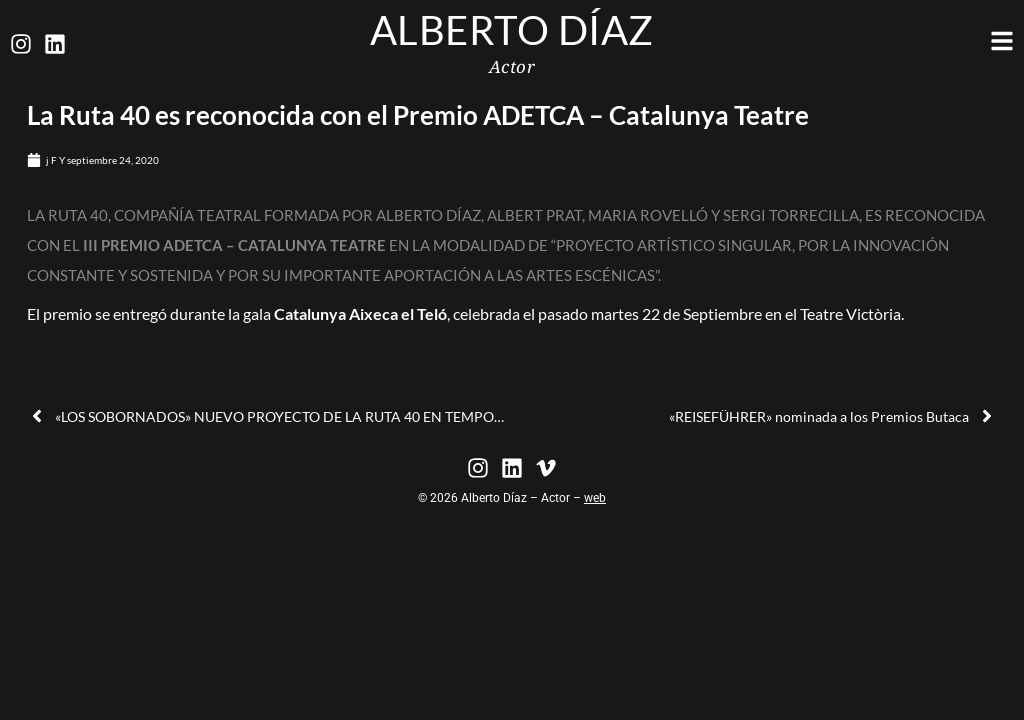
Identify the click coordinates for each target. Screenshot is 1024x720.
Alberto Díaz (512, 30)
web (595, 498)
